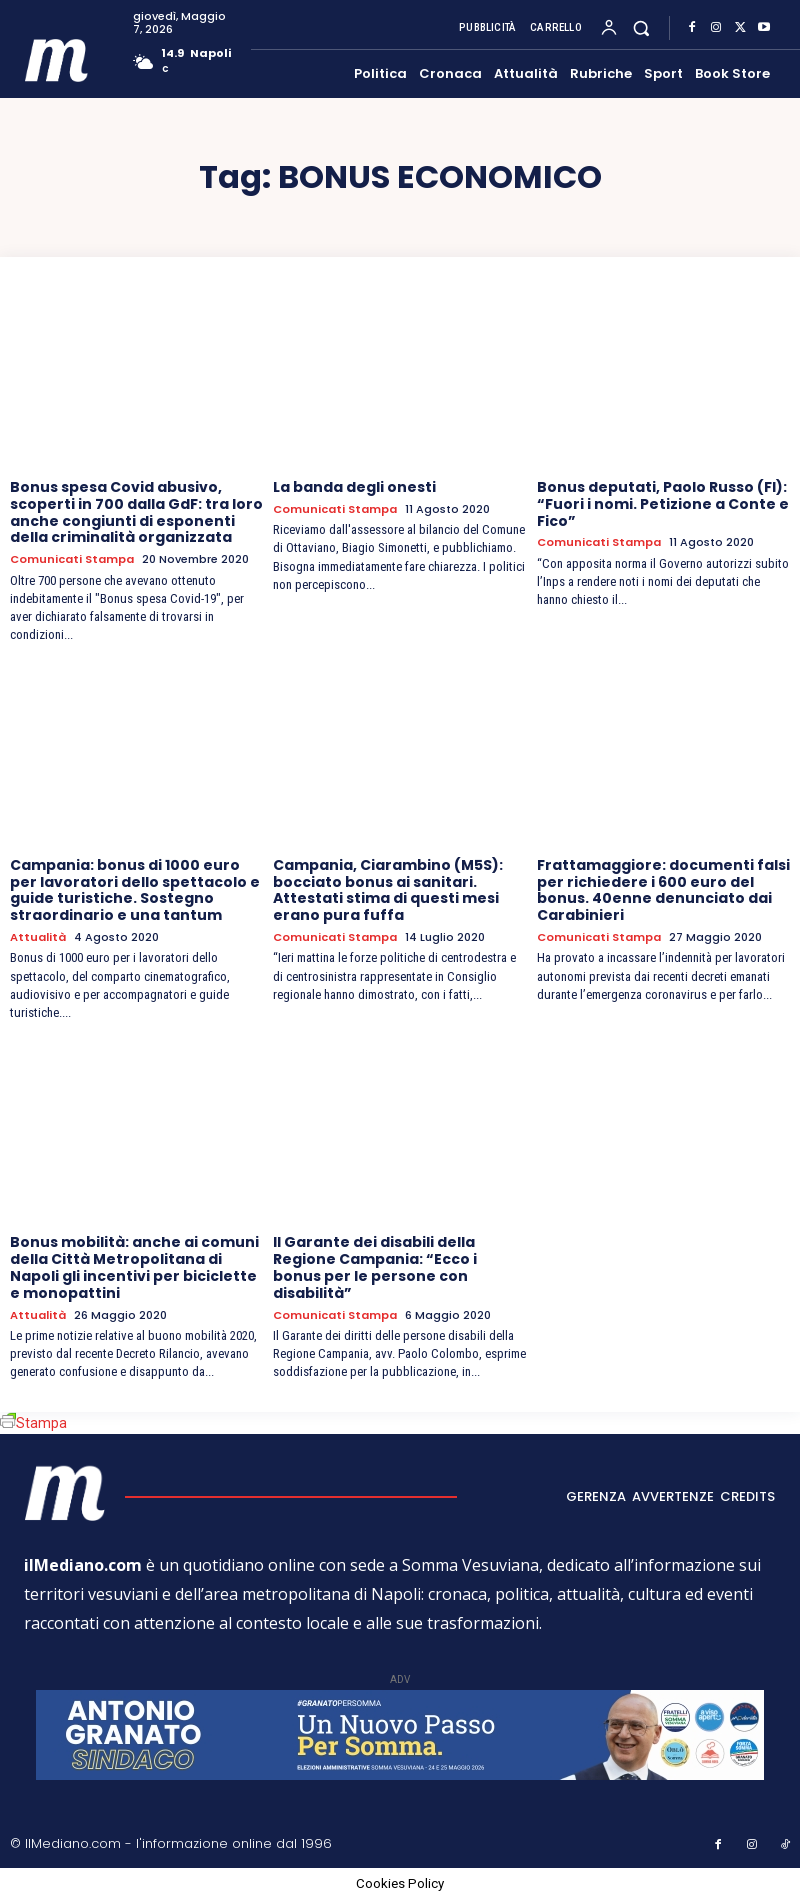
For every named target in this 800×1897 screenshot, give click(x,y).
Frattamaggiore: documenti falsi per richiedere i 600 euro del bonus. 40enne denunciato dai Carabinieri (663, 890)
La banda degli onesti (354, 487)
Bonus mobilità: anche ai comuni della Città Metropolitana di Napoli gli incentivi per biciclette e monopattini (134, 1267)
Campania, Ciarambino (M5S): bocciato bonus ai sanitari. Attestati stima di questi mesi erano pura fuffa (388, 890)
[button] (641, 27)
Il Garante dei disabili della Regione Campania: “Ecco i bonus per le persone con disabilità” (375, 1267)
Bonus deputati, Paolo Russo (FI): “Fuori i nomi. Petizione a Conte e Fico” (663, 504)
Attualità (38, 937)
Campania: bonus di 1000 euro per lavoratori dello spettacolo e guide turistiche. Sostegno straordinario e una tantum (135, 890)
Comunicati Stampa (72, 559)
